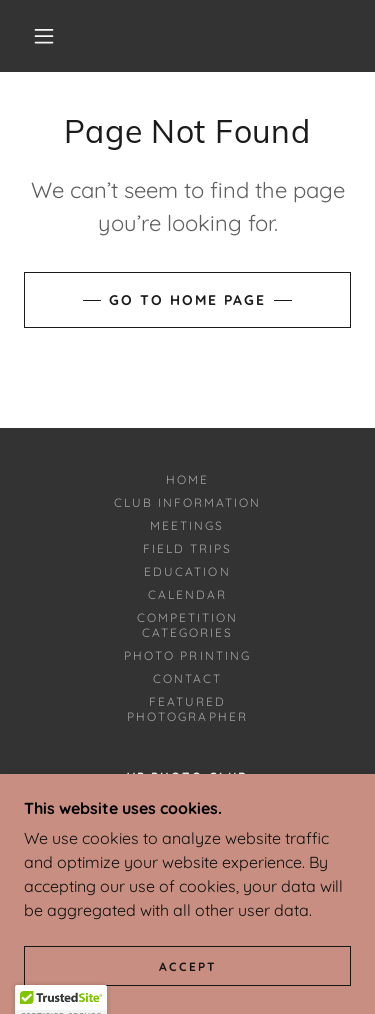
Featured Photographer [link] (187, 709)
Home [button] (187, 479)
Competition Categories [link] (187, 625)
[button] (44, 36)
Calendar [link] (187, 594)
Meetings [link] (187, 525)
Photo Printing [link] (187, 655)
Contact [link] (187, 678)
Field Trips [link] (187, 548)
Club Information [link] (187, 502)
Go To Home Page (187, 300)
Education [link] (187, 571)
